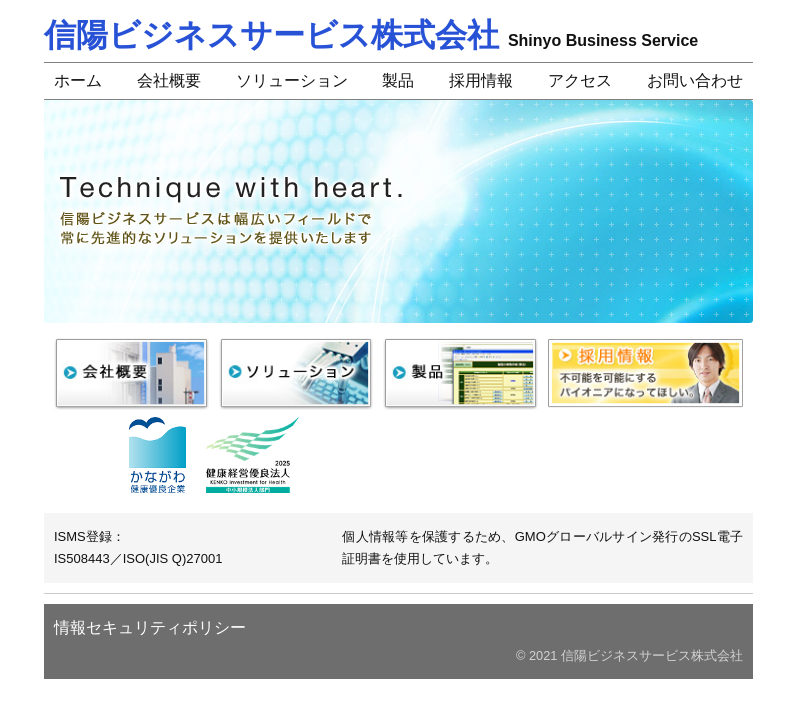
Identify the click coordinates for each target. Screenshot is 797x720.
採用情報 (481, 80)
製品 (398, 80)
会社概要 (169, 80)
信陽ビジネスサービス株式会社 (371, 35)
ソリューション (292, 80)
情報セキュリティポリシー (150, 627)
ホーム (78, 80)
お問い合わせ (695, 80)
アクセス (580, 80)
